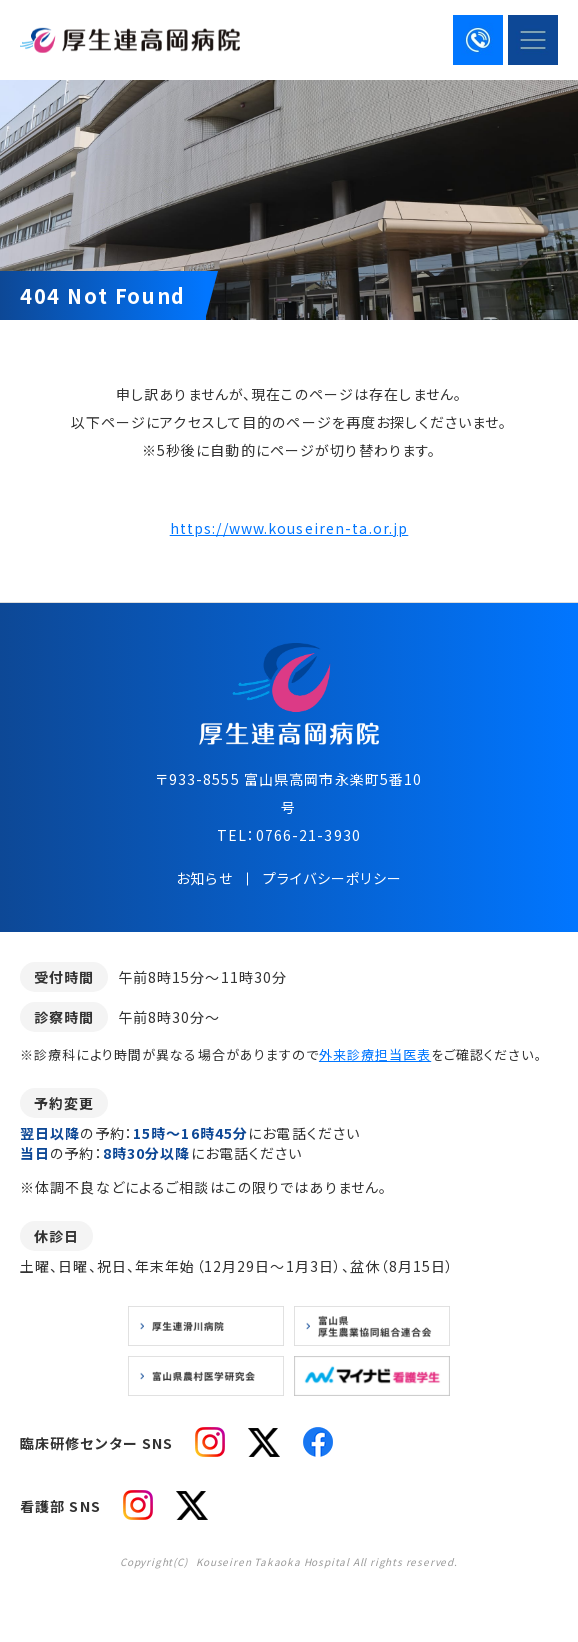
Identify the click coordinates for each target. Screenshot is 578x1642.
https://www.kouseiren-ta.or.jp (289, 528)
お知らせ (204, 878)
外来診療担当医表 (375, 1054)
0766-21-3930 (308, 835)
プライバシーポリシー (332, 878)
